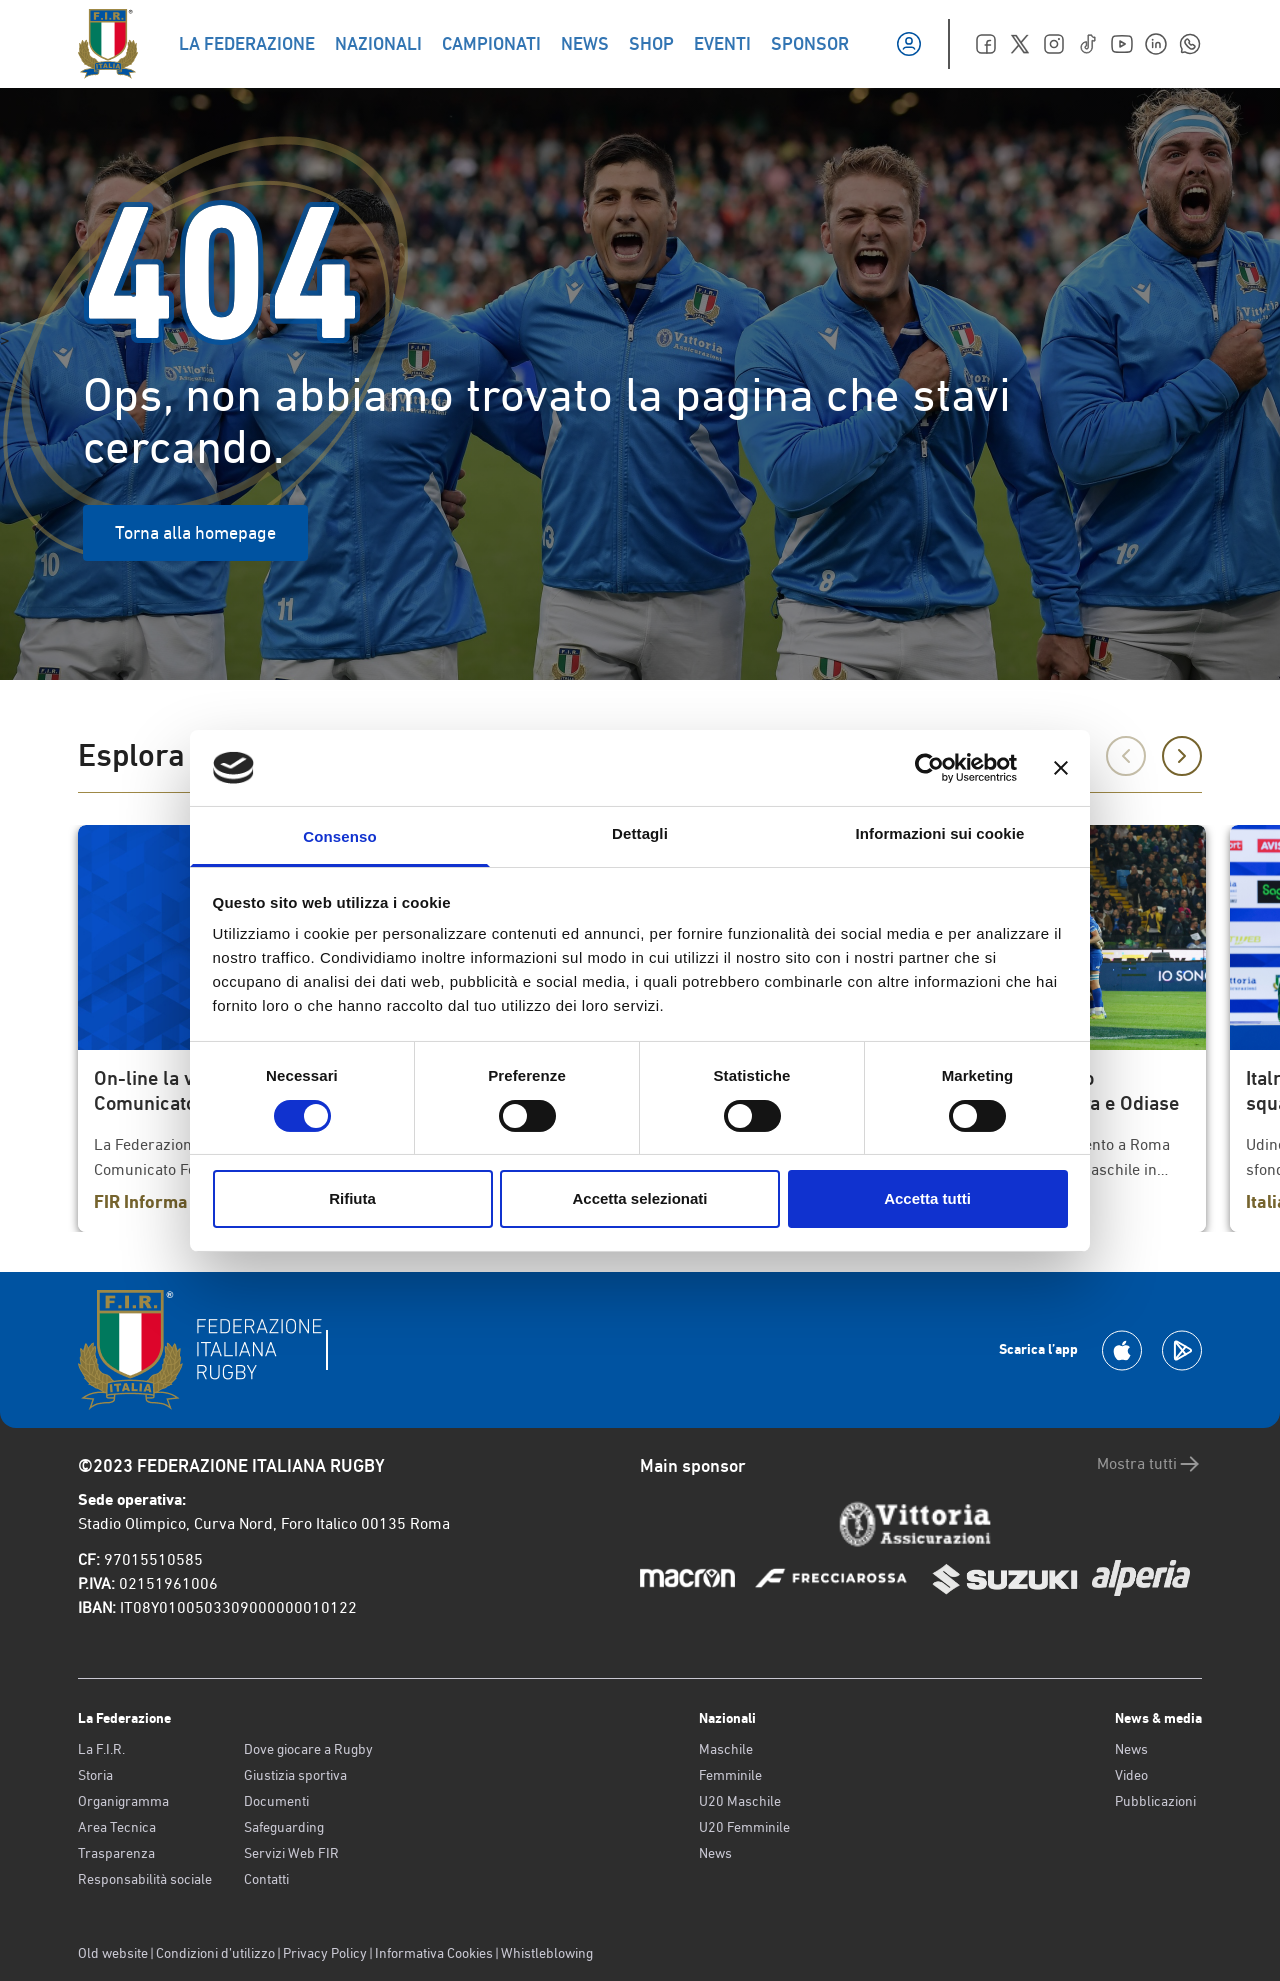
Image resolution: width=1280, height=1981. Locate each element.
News (715, 1853)
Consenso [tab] (339, 836)
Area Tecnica (117, 1827)
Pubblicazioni (1155, 1801)
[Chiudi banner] (1061, 768)
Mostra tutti (1149, 1464)
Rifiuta (352, 1198)
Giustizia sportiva (295, 1775)
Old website (113, 1953)
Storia (95, 1775)
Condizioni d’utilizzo (215, 1953)
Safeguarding (284, 1827)
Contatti (266, 1879)
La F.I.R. (101, 1749)
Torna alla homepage (195, 532)
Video (1131, 1775)
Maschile (726, 1749)
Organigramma (123, 1801)
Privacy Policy (325, 1953)
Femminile (730, 1775)
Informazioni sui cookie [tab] (940, 833)
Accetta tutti (927, 1198)
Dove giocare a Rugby (308, 1749)
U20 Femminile (744, 1827)
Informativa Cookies (434, 1953)
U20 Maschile (740, 1801)
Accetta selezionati (639, 1198)
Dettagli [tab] (640, 833)
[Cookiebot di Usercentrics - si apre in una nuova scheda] (929, 768)
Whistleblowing (547, 1953)
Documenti (276, 1801)
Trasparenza (116, 1853)
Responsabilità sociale (145, 1879)
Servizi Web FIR (291, 1853)
